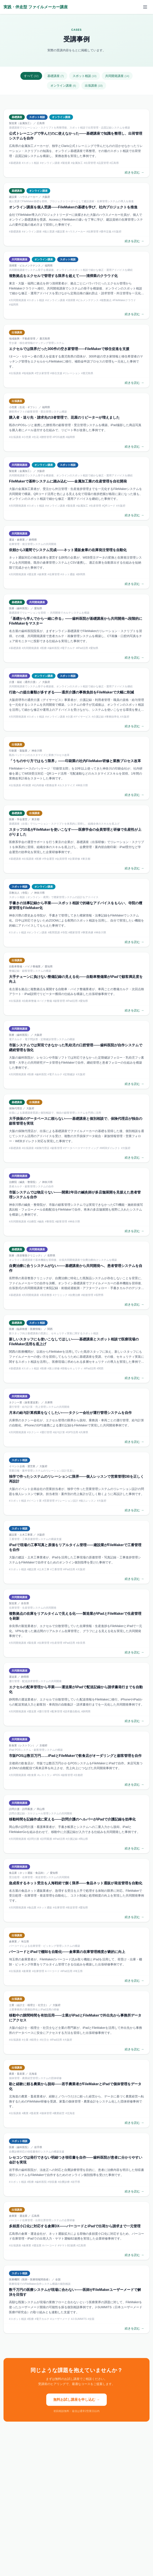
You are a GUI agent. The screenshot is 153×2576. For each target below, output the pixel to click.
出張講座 (94, 85)
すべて (31, 76)
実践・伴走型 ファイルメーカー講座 (36, 7)
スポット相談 (84, 76)
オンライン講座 (63, 85)
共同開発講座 (117, 76)
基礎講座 (55, 76)
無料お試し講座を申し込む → (76, 2399)
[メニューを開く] (145, 7)
